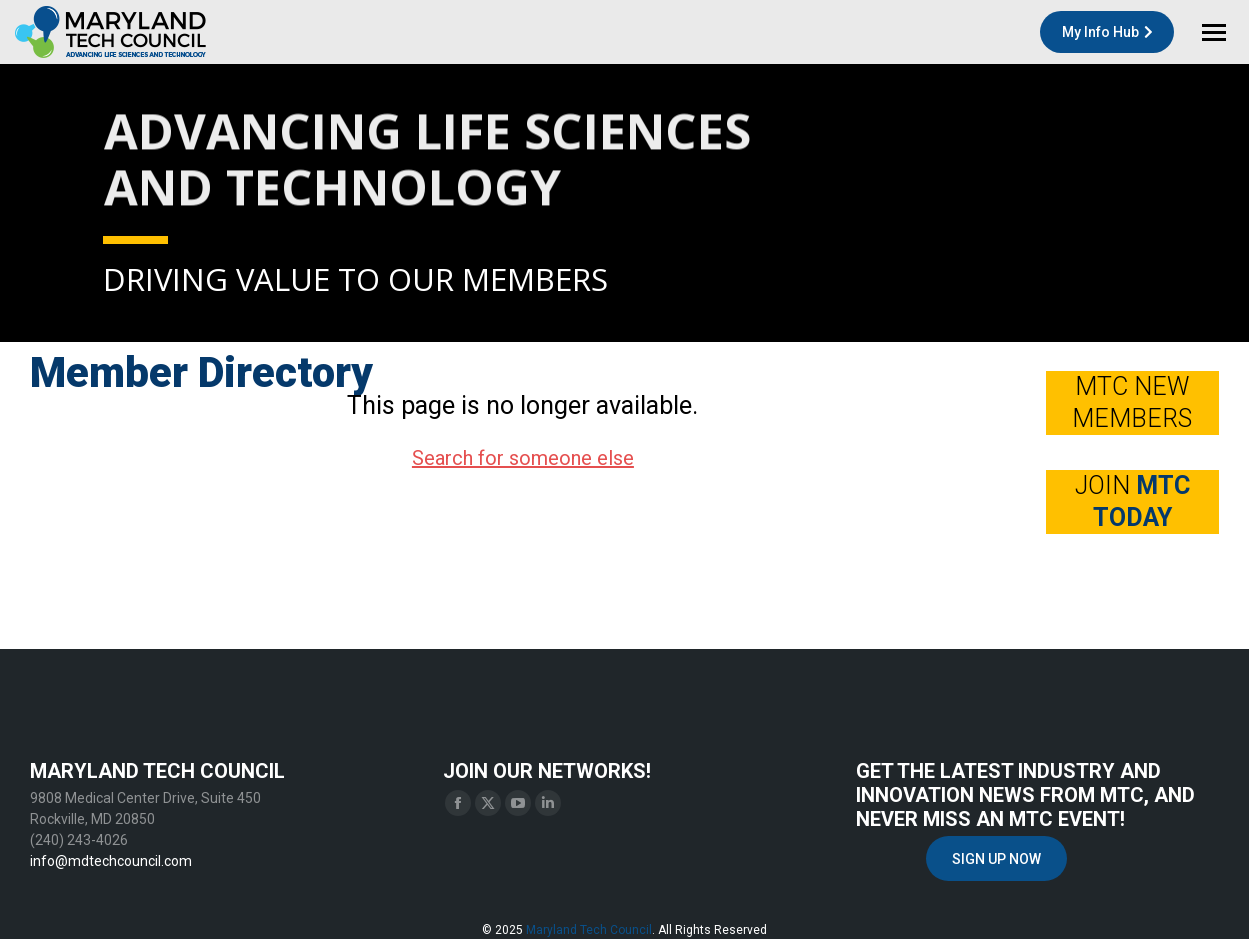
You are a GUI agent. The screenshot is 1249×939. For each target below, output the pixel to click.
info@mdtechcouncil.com (111, 861)
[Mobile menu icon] (1214, 32)
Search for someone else (523, 458)
